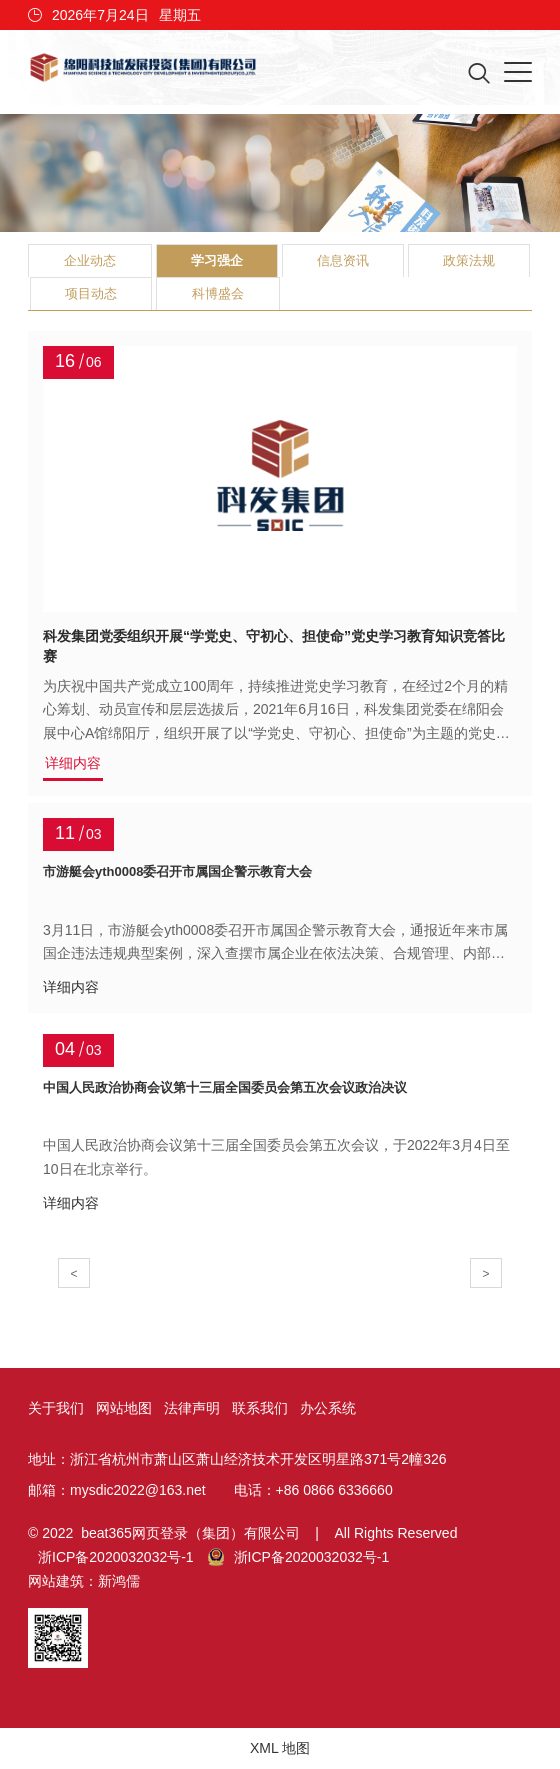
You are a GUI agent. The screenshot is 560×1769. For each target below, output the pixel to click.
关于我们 (56, 1408)
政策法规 (469, 260)
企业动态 (90, 260)
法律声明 (192, 1408)
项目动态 (91, 293)
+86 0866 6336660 (334, 1490)
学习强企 (217, 260)
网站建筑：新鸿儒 (84, 1581)
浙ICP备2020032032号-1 (116, 1557)
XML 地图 (280, 1748)
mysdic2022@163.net (138, 1490)
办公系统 (328, 1408)
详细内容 (73, 763)
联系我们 (260, 1408)
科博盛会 (218, 293)
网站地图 (124, 1408)
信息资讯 (343, 260)
